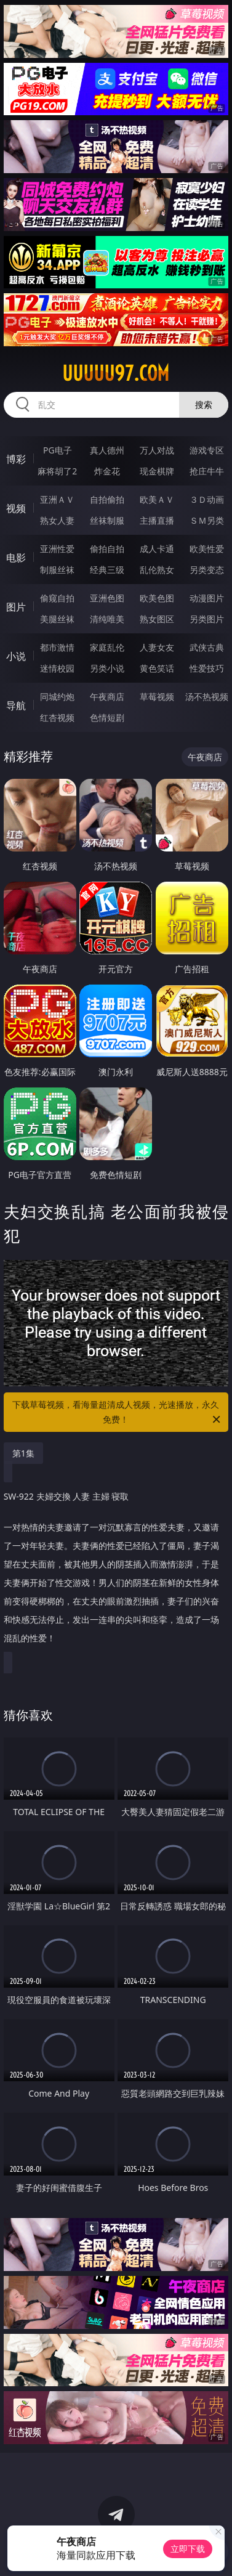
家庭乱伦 (107, 647)
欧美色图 (157, 598)
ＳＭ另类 (207, 520)
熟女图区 (157, 619)
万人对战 (157, 450)
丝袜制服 (107, 520)
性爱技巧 (207, 668)
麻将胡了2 (57, 471)
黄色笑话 (157, 668)
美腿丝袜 (57, 619)
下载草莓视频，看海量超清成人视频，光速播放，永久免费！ (117, 1413)
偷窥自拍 (57, 598)
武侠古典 (207, 647)
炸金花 (107, 471)
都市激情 (57, 647)
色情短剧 (107, 717)
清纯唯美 (107, 619)
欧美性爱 (207, 549)
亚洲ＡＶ (57, 499)
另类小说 (107, 668)
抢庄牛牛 (207, 471)
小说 (16, 656)
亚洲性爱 (57, 549)
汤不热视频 (206, 696)
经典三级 (107, 569)
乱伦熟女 (157, 569)
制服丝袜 (57, 569)
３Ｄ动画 (207, 499)
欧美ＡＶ (157, 499)
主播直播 (157, 520)
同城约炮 (57, 696)
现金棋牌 (157, 471)
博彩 (16, 459)
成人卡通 (157, 549)
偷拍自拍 (107, 549)
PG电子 (57, 450)
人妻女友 (157, 647)
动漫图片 (207, 598)
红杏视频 (57, 717)
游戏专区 (207, 450)
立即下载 (187, 2548)
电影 (16, 557)
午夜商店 (107, 696)
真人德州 (107, 450)
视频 (16, 508)
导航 (16, 705)
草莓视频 (157, 696)
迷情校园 (57, 668)
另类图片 (207, 619)
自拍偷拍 (107, 499)
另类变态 (207, 569)
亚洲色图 (107, 598)
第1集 (23, 1453)
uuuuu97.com (115, 373)
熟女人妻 (57, 520)
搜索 (203, 404)
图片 (16, 607)
